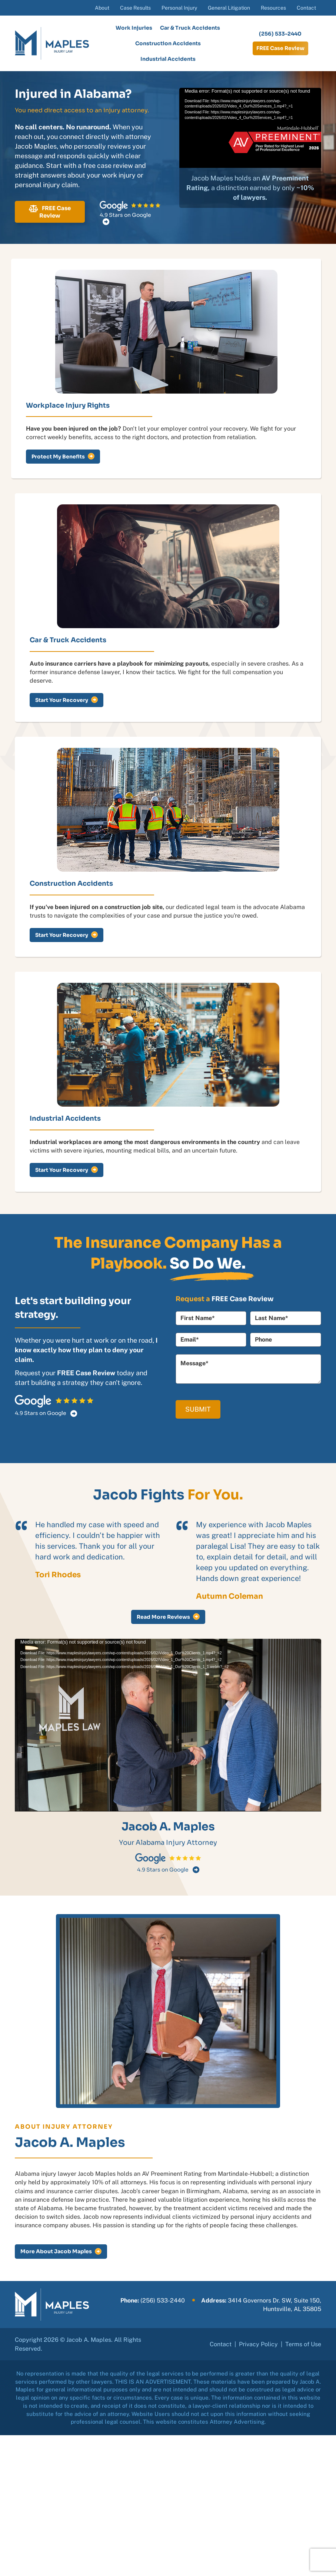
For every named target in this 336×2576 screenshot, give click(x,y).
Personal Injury (179, 8)
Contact (306, 8)
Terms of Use (303, 2344)
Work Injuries (134, 27)
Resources (273, 8)
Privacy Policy (258, 2344)
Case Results (135, 8)
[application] (250, 128)
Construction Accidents (168, 43)
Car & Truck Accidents (190, 27)
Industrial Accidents (168, 59)
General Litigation (229, 8)
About (102, 8)
